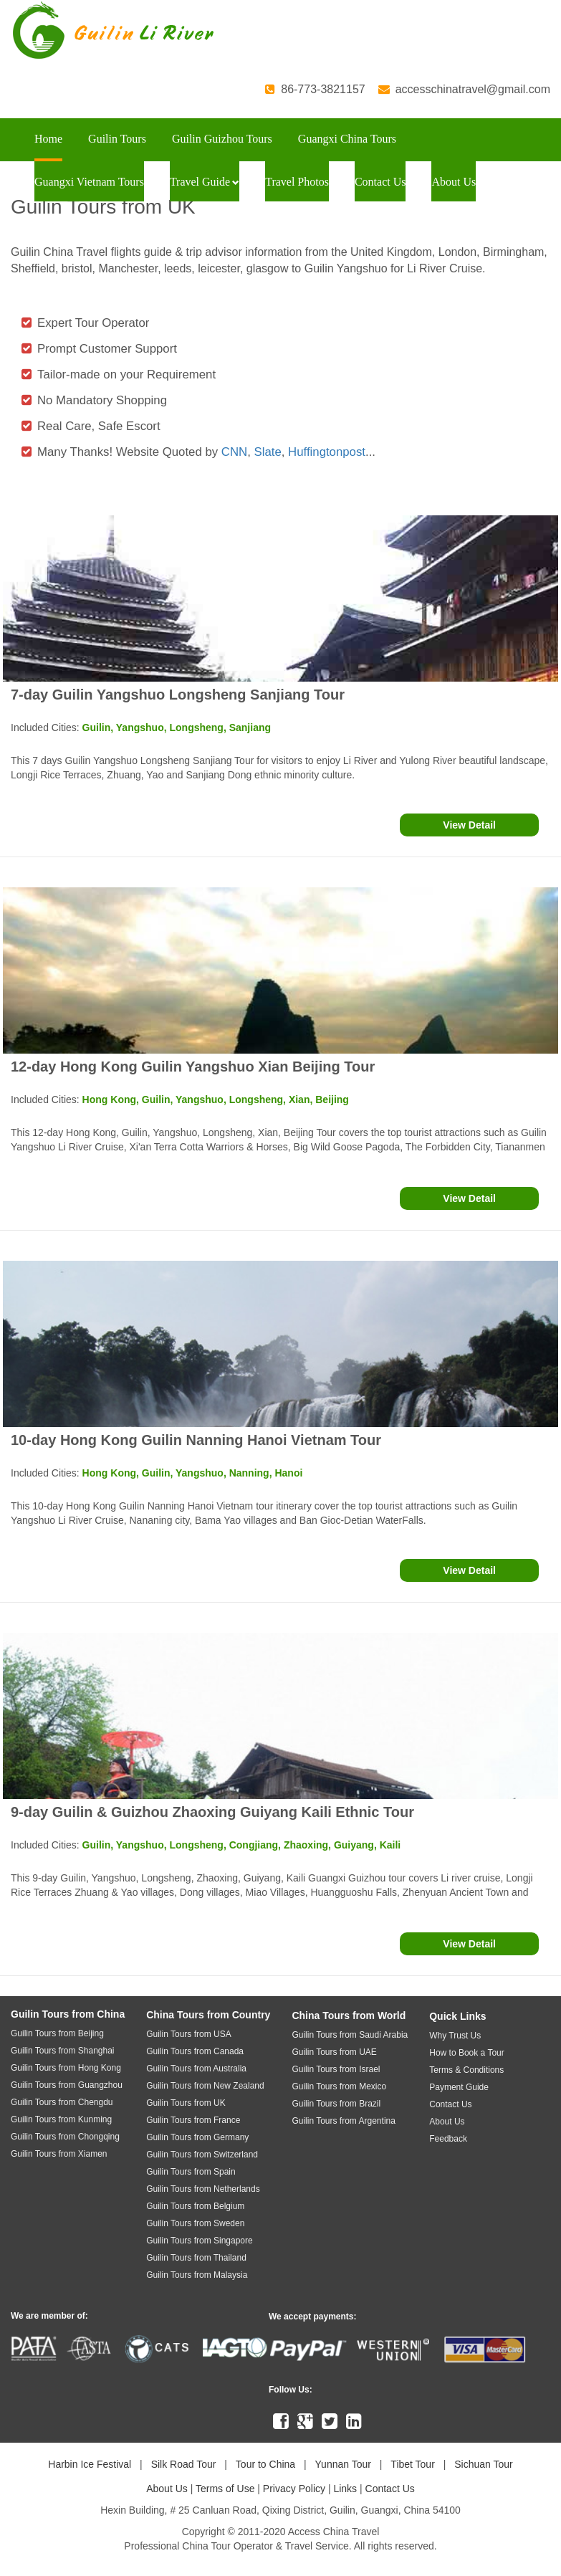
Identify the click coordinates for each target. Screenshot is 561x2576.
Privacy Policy (294, 2488)
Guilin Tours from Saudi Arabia (350, 2035)
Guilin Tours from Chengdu (62, 2102)
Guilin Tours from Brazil (336, 2104)
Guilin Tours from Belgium (195, 2206)
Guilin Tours (117, 139)
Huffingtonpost (326, 452)
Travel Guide (204, 182)
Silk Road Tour (183, 2464)
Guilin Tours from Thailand (196, 2258)
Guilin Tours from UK (185, 2103)
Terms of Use (225, 2488)
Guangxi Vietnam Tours (89, 182)
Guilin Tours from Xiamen (59, 2154)
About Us (453, 182)
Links (345, 2488)
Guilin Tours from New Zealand (205, 2086)
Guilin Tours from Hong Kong (66, 2068)
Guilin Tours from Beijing (57, 2033)
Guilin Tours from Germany (197, 2137)
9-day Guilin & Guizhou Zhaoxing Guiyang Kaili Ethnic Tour (212, 1812)
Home (48, 139)
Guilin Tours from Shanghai (63, 2051)
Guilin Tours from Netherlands (203, 2189)
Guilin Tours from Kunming (61, 2119)
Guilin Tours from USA (188, 2034)
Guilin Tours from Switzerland (202, 2155)
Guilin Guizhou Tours (222, 139)
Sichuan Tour (483, 2464)
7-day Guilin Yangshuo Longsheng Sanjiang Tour (178, 694)
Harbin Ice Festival (89, 2464)
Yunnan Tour (343, 2464)
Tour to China (265, 2464)
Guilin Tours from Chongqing (65, 2137)
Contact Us (380, 182)
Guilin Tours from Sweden (195, 2223)
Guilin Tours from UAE (334, 2052)
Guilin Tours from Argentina (343, 2121)
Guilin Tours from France (193, 2120)
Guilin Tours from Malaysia (196, 2275)
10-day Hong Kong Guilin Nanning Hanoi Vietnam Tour (196, 1440)
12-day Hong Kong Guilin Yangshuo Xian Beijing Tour (193, 1066)
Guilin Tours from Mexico (339, 2086)
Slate (268, 452)
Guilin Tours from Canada (195, 2051)
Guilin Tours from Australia (196, 2069)
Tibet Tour (412, 2464)
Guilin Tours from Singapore (199, 2241)
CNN (234, 452)
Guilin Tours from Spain (191, 2172)
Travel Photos (297, 182)
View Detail (469, 825)
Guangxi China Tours (347, 139)
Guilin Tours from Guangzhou (67, 2085)
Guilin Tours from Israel (336, 2069)
